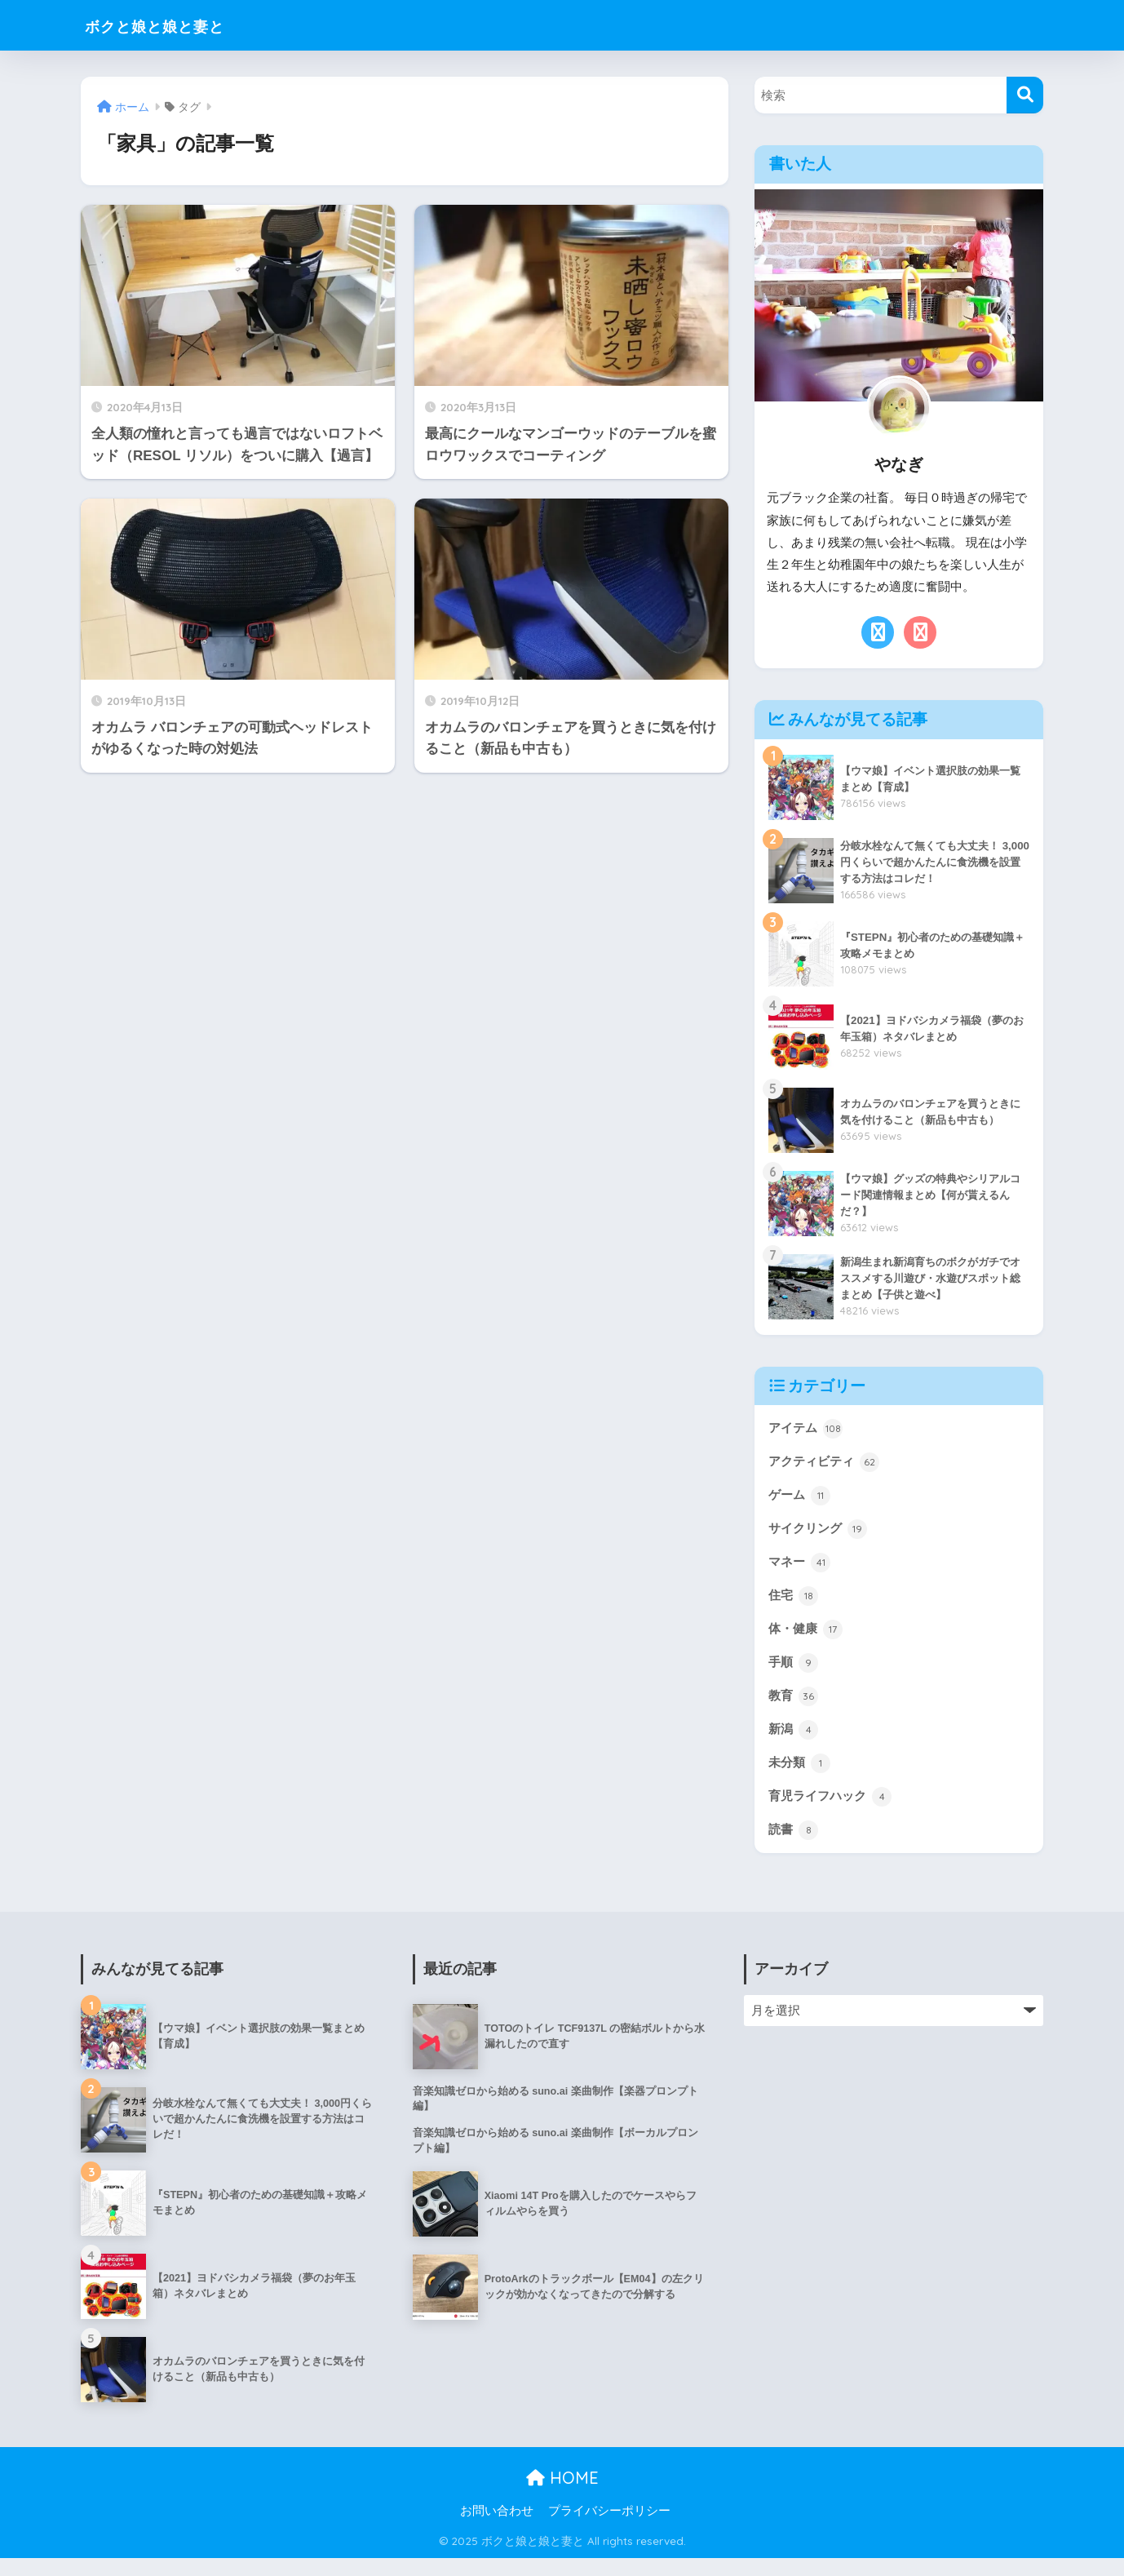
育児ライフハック (833, 1813)
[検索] (1025, 95)
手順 (794, 1673)
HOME (562, 2495)
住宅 (794, 1604)
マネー (800, 1569)
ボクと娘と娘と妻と (175, 25)
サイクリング (820, 1534)
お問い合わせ (496, 2528)
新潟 (794, 1743)
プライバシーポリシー (609, 2528)
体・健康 (807, 1638)
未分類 (800, 1778)
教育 (794, 1708)
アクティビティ (826, 1464)
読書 (794, 1847)
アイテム (807, 1429)
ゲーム (800, 1499)
